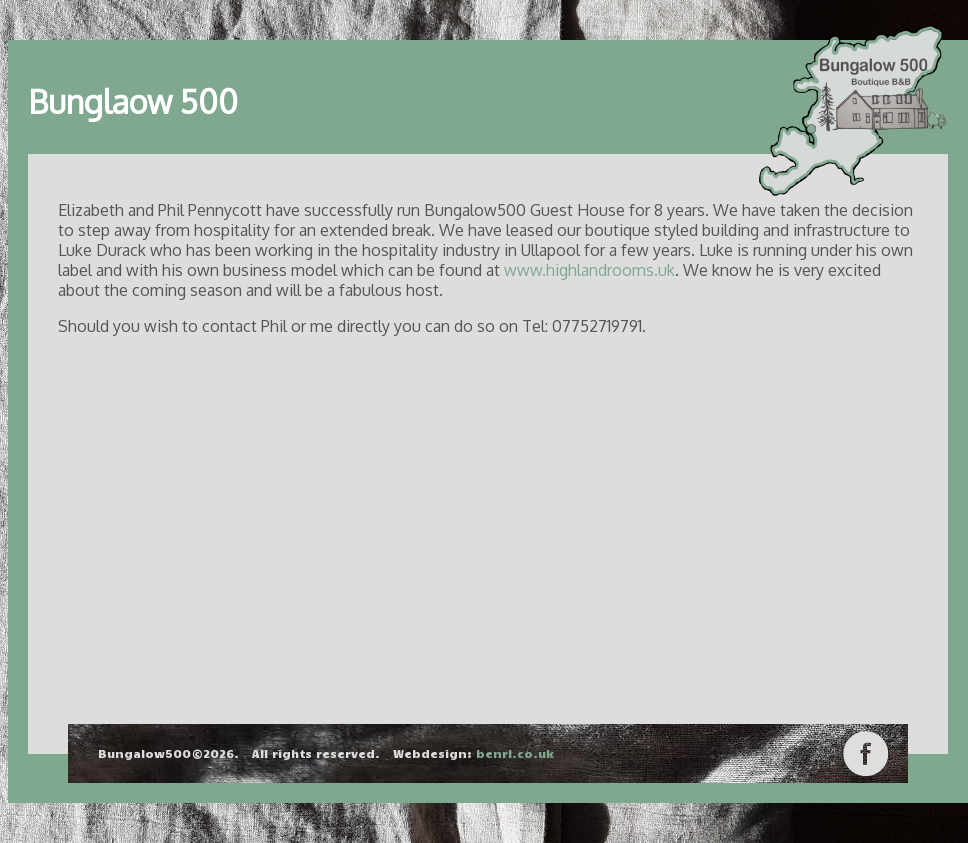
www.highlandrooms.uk (589, 270)
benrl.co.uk (515, 753)
